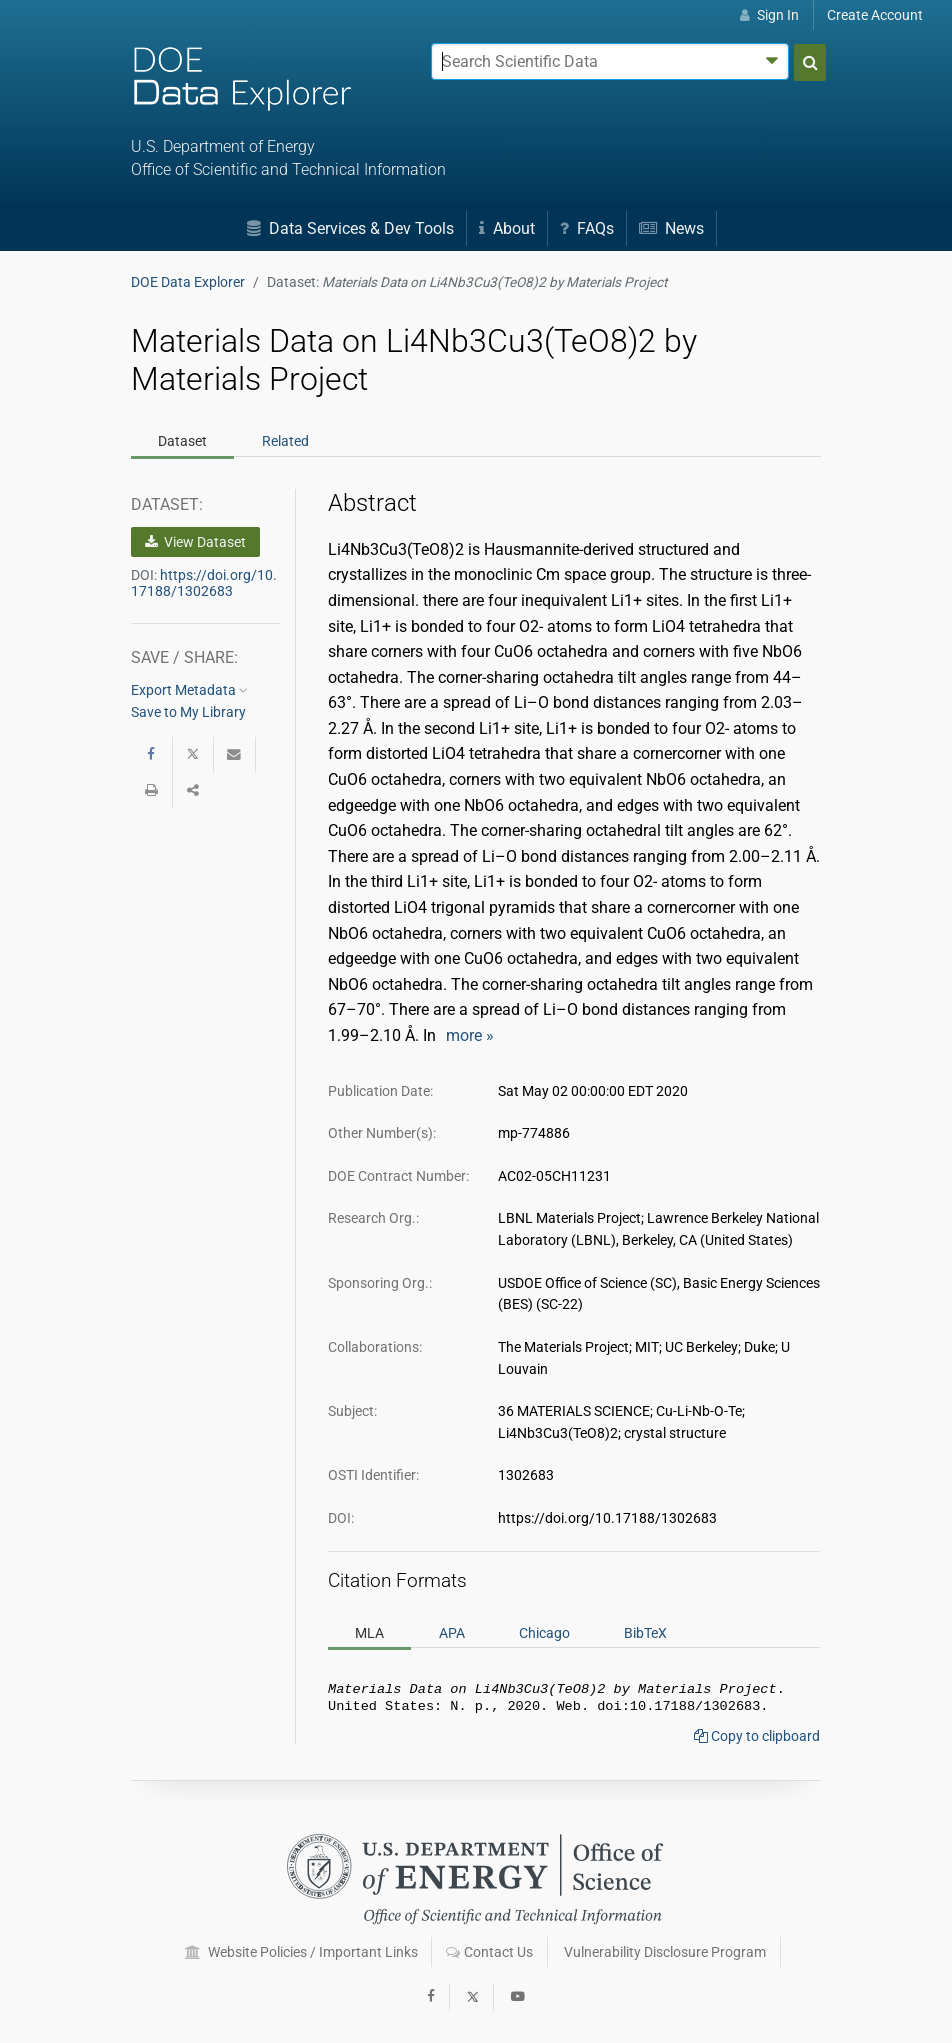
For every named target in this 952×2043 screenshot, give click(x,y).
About (507, 228)
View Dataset (195, 542)
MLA (369, 1633)
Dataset (182, 441)
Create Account (875, 15)
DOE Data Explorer (188, 282)
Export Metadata (189, 690)
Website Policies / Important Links (301, 1952)
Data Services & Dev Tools (350, 228)
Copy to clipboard (757, 1740)
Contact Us (489, 1952)
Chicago (544, 1633)
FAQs (587, 228)
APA (452, 1633)
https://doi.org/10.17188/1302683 (204, 583)
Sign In (769, 15)
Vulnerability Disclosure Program (665, 1952)
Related (285, 441)
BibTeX (645, 1633)
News (671, 228)
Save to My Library (188, 712)
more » (470, 1035)
